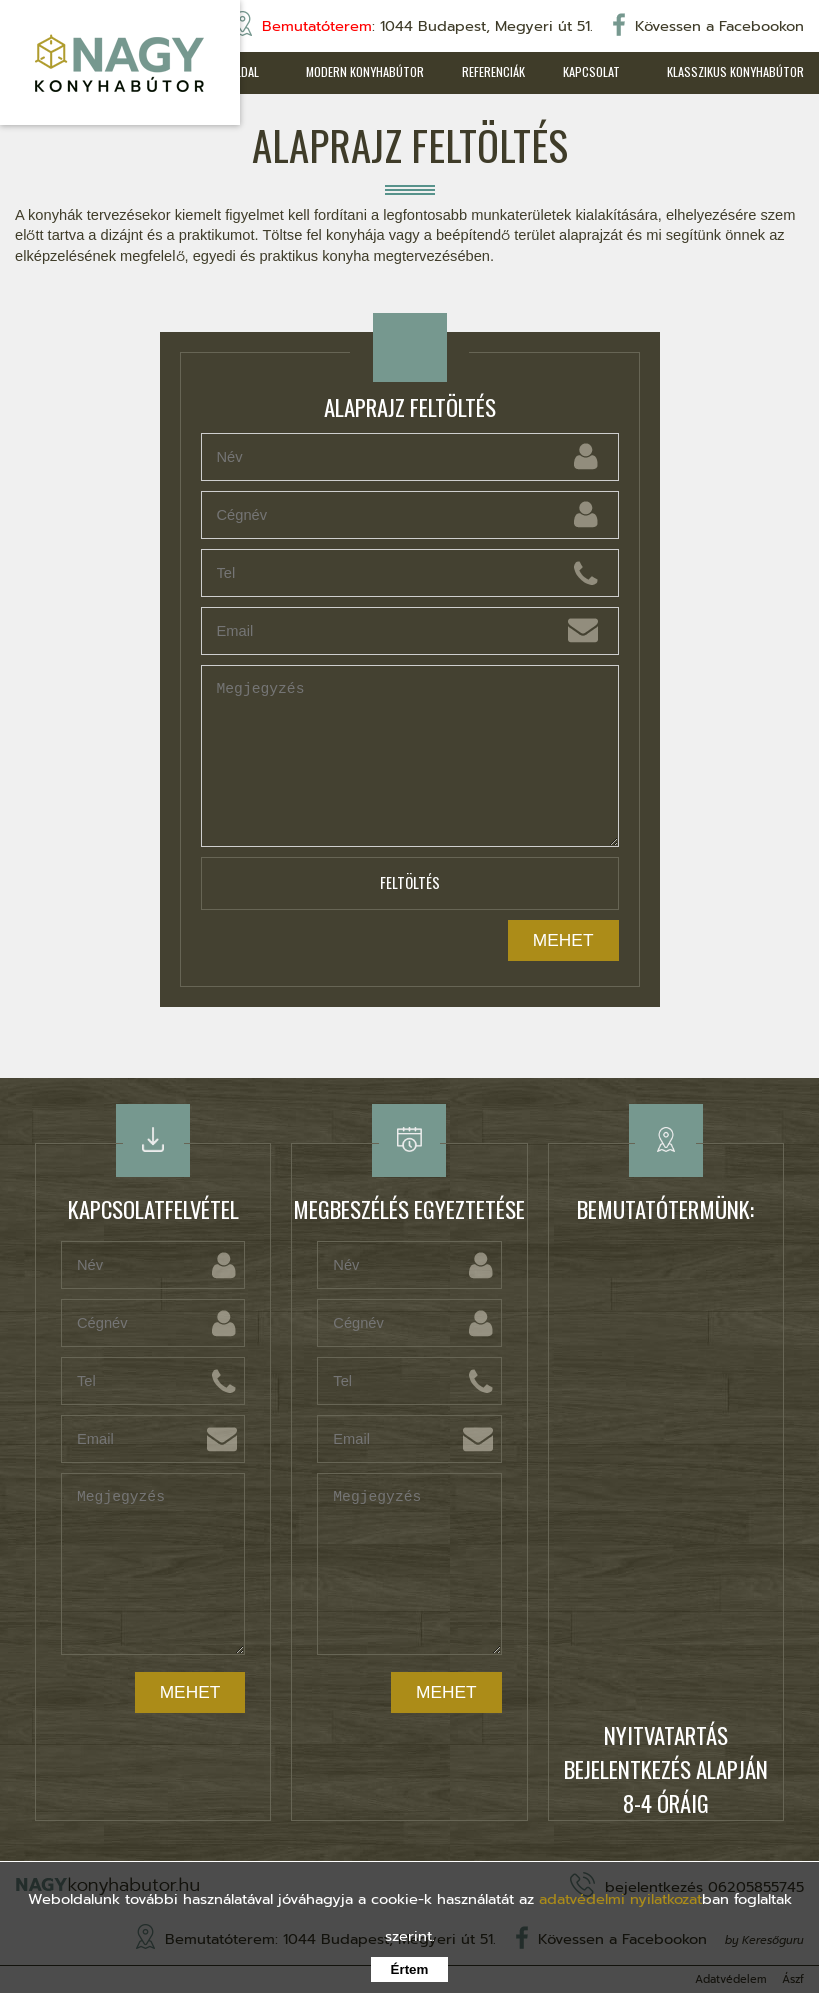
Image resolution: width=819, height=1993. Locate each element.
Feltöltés (410, 883)
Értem (410, 1969)
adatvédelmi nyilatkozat (620, 1899)
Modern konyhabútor (358, 71)
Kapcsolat (588, 71)
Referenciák (488, 71)
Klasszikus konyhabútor (735, 71)
